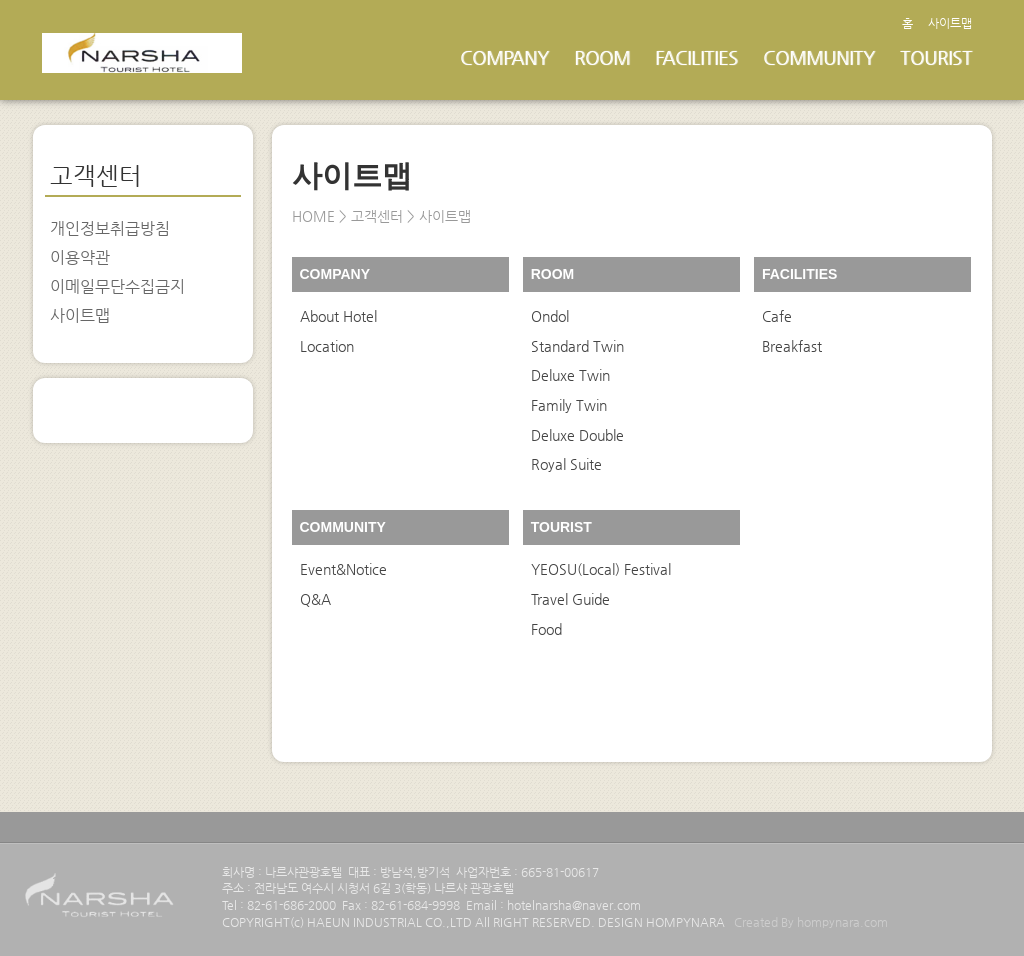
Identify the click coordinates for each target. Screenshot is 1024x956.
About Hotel (338, 316)
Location (327, 346)
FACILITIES (696, 57)
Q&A (315, 599)
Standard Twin (577, 346)
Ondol (550, 316)
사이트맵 (950, 23)
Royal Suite (566, 464)
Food (546, 629)
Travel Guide (570, 599)
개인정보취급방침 (110, 228)
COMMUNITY (819, 57)
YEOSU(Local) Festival (601, 569)
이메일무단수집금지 (117, 286)
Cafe (777, 316)
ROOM (602, 57)
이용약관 (80, 257)
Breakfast (792, 346)
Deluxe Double (577, 435)
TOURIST (936, 57)
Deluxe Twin (570, 375)
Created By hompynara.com (811, 922)
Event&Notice (343, 569)
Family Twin (569, 405)
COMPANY (504, 57)
